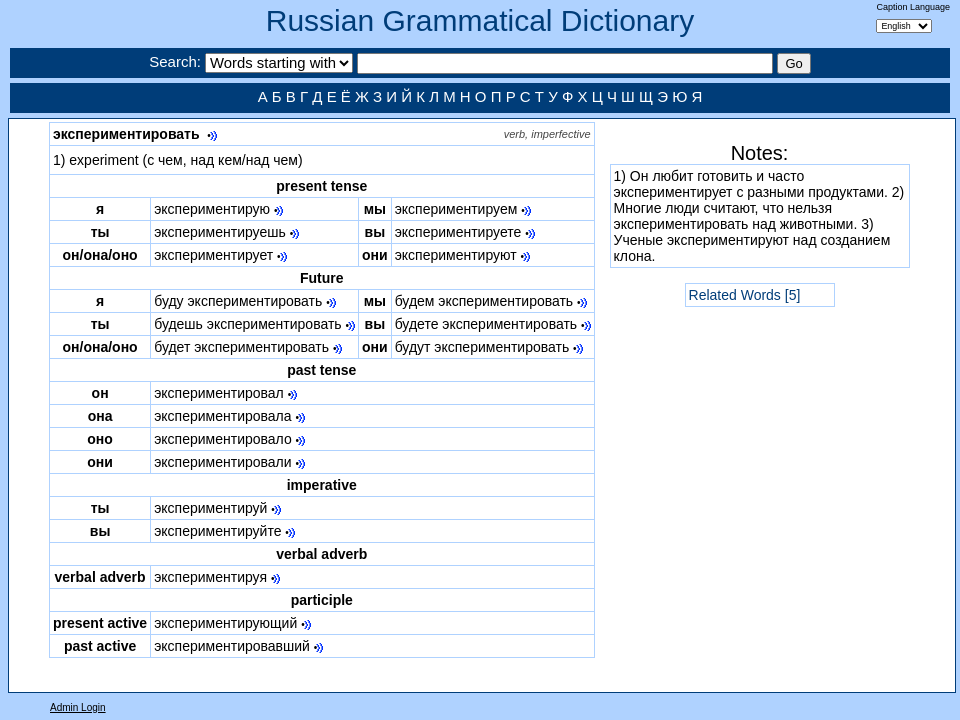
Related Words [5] (745, 295)
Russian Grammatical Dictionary (480, 20)
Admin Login (78, 707)
